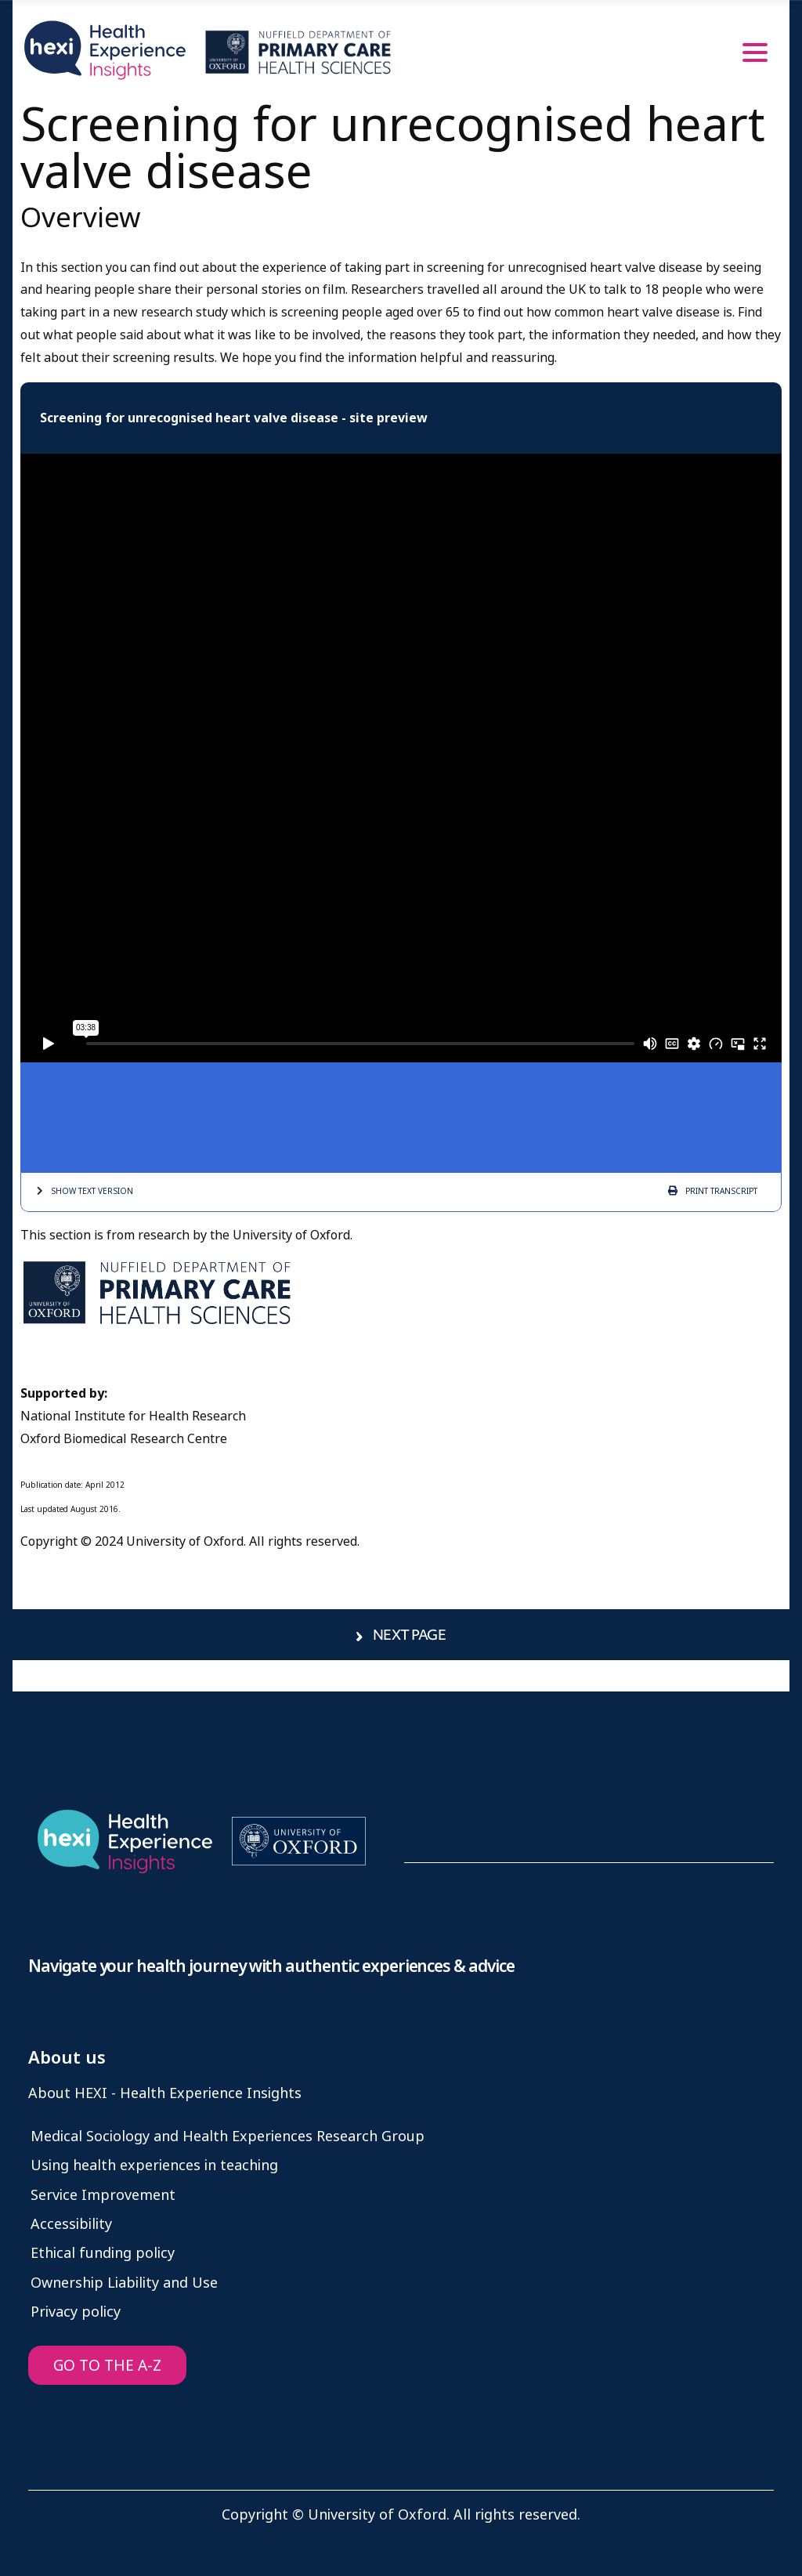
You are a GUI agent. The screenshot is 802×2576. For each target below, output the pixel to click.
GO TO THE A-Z (107, 2365)
